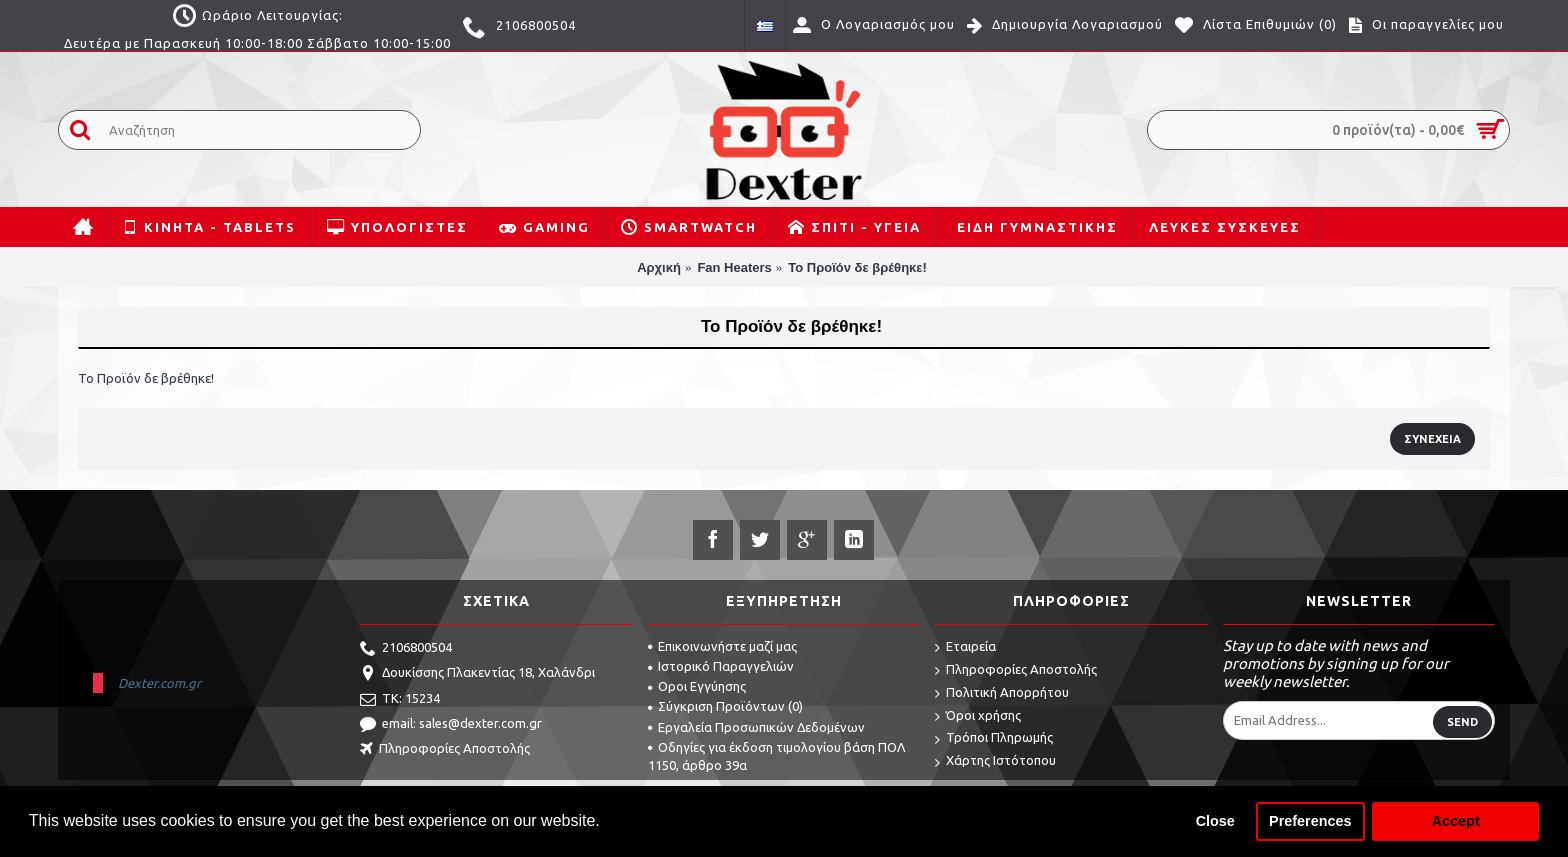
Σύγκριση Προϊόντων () (725, 706)
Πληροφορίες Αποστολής (445, 750)
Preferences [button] (1310, 821)
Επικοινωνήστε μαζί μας (722, 646)
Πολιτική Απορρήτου (1002, 693)
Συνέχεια (1432, 439)
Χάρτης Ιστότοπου (995, 761)
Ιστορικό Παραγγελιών (721, 666)
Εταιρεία (965, 647)
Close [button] (1215, 821)
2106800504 (406, 649)
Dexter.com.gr (159, 683)
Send (1462, 722)
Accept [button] (1456, 821)
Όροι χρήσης (978, 716)
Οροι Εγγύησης (697, 686)
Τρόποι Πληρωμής (994, 738)
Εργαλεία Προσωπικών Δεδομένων (756, 727)
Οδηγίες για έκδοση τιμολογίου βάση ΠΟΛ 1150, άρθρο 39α (776, 756)
